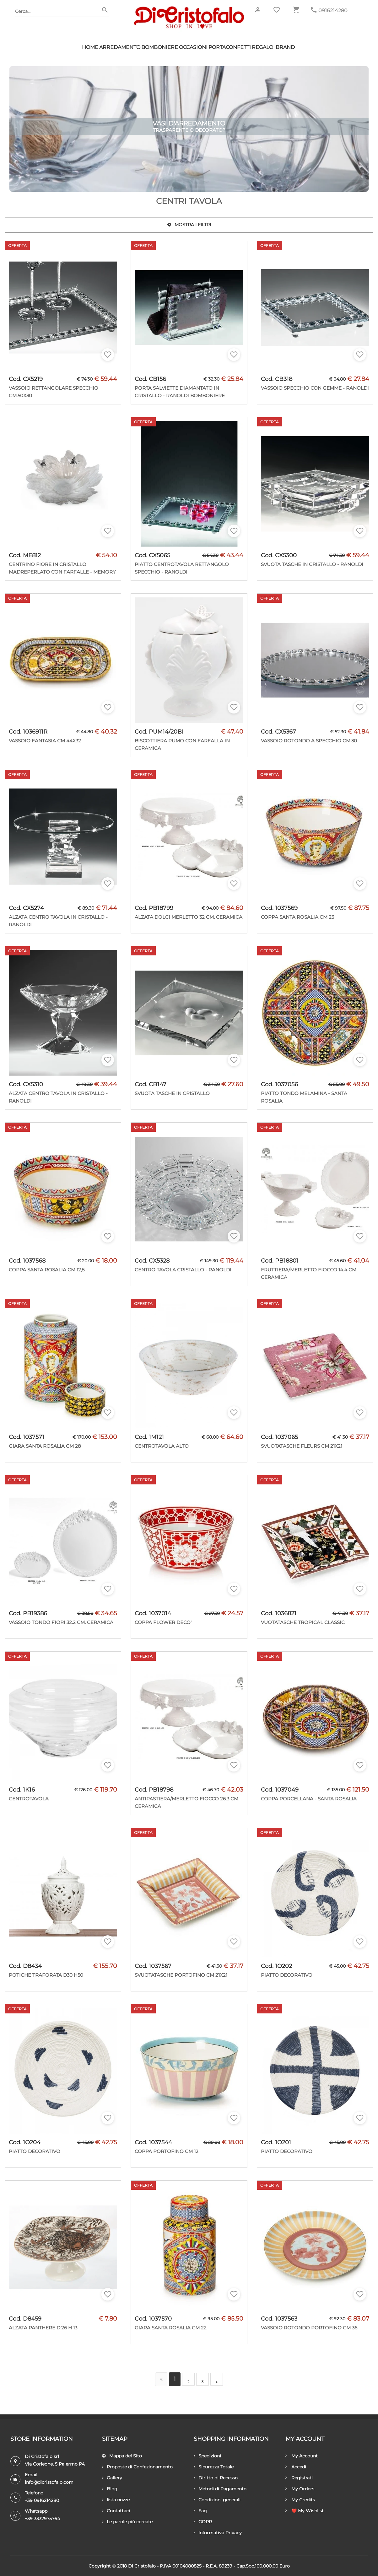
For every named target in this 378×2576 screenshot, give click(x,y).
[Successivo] (216, 2379)
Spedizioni (207, 2456)
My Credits (300, 2500)
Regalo (262, 47)
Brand (285, 47)
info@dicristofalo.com (49, 2482)
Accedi (295, 2467)
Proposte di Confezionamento (137, 2467)
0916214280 (333, 10)
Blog (109, 2489)
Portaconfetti (229, 47)
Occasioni (193, 47)
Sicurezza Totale (214, 2467)
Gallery (112, 2478)
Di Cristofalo (142, 2566)
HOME (90, 47)
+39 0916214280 (42, 2500)
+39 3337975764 (42, 2518)
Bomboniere (159, 47)
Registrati (299, 2478)
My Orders (299, 2489)
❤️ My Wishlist (304, 2511)
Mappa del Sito (122, 2456)
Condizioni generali (217, 2500)
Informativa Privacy (218, 2533)
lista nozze (116, 2500)
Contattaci (116, 2511)
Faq (200, 2511)
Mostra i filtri (189, 224)
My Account (301, 2456)
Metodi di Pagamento (220, 2489)
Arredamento (119, 47)
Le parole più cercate (127, 2522)
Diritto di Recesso (216, 2478)
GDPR (203, 2522)
